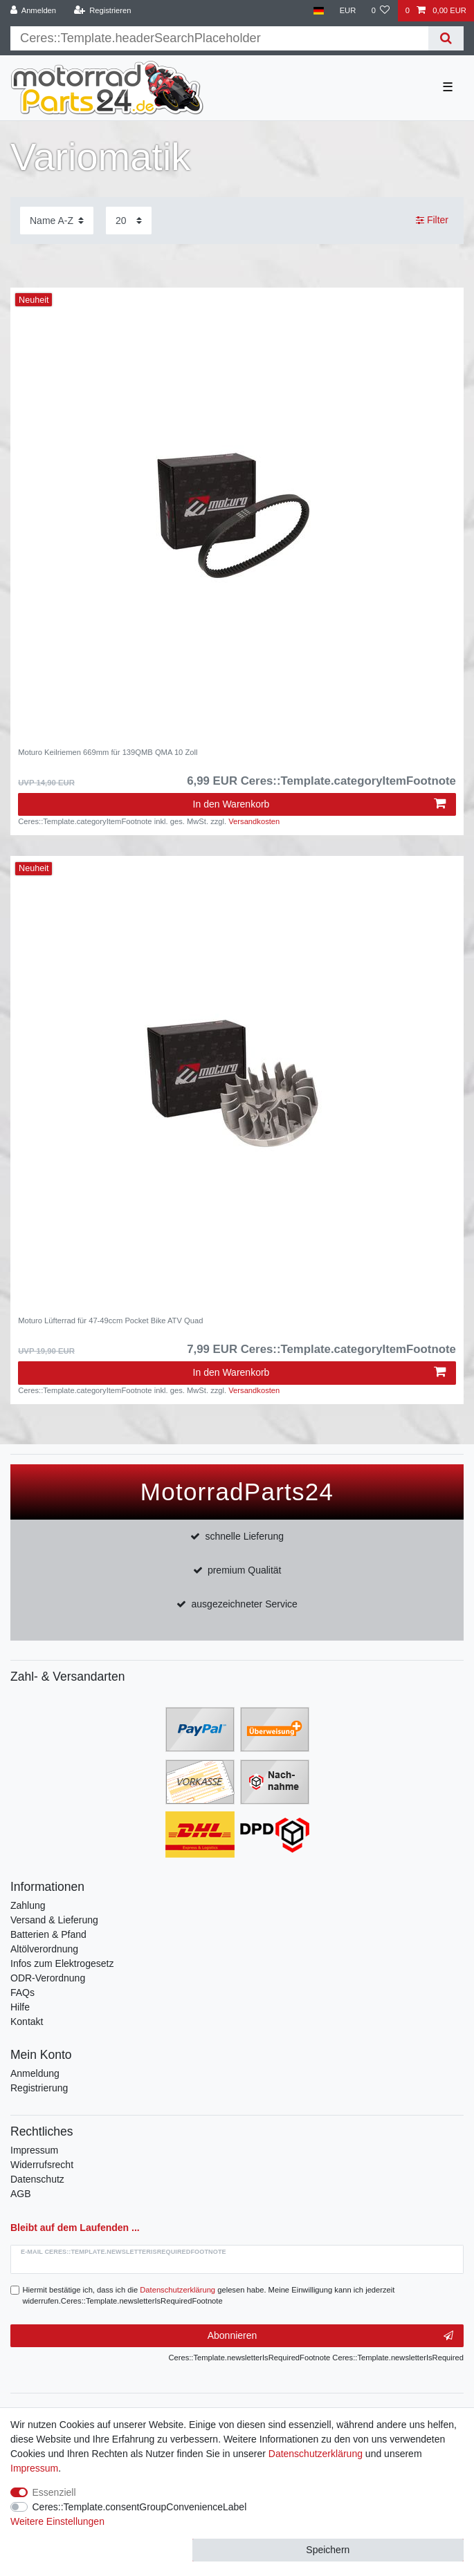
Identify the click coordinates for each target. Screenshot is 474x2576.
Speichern (327, 2549)
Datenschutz (37, 2179)
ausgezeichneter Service (245, 1603)
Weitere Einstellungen (57, 2521)
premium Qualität (245, 1570)
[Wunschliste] (380, 10)
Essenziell (54, 2492)
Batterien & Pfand (48, 1934)
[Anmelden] (33, 10)
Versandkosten (254, 821)
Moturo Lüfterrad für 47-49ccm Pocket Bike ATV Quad (110, 1320)
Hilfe (20, 2007)
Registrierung (39, 2087)
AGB (20, 2193)
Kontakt (26, 2021)
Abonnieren (330, 2336)
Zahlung (28, 1905)
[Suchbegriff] (219, 38)
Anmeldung (35, 2073)
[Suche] (446, 38)
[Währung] (347, 10)
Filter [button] (432, 220)
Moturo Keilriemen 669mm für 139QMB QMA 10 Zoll (107, 752)
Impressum (34, 2150)
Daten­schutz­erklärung (315, 2453)
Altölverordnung (44, 1948)
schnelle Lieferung (244, 1536)
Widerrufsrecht (41, 2164)
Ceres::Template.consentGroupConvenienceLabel (140, 2506)
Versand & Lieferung (54, 1919)
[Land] (318, 10)
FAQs (22, 1992)
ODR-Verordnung (47, 1978)
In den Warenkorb (319, 804)
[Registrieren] (102, 10)
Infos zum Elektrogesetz (61, 1963)
